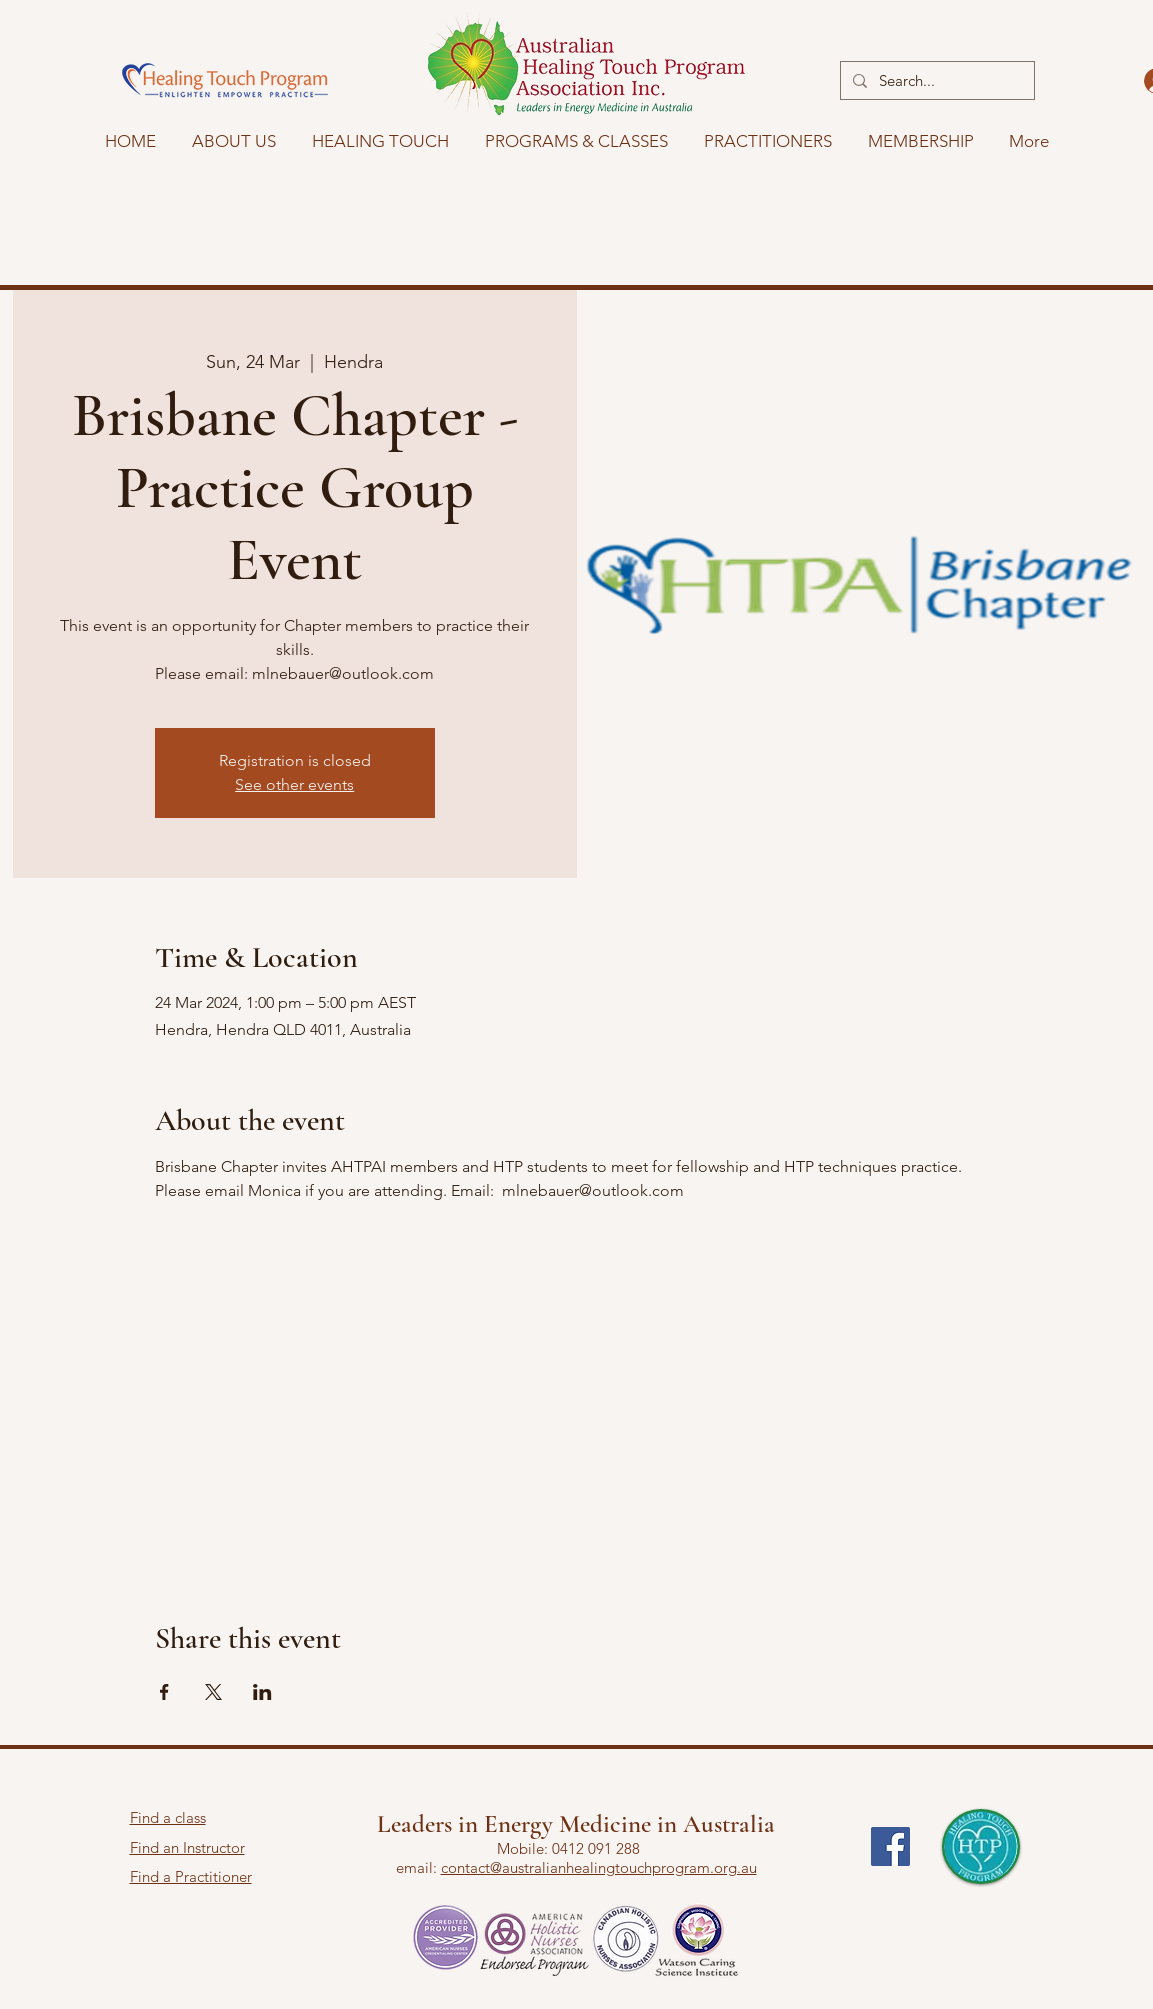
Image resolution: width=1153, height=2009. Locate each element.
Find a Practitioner (191, 1876)
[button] (380, 141)
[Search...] (935, 80)
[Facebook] (890, 1846)
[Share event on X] (213, 1692)
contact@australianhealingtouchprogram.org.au (599, 1867)
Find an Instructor (187, 1847)
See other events (294, 784)
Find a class (168, 1817)
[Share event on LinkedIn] (262, 1692)
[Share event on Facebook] (164, 1692)
